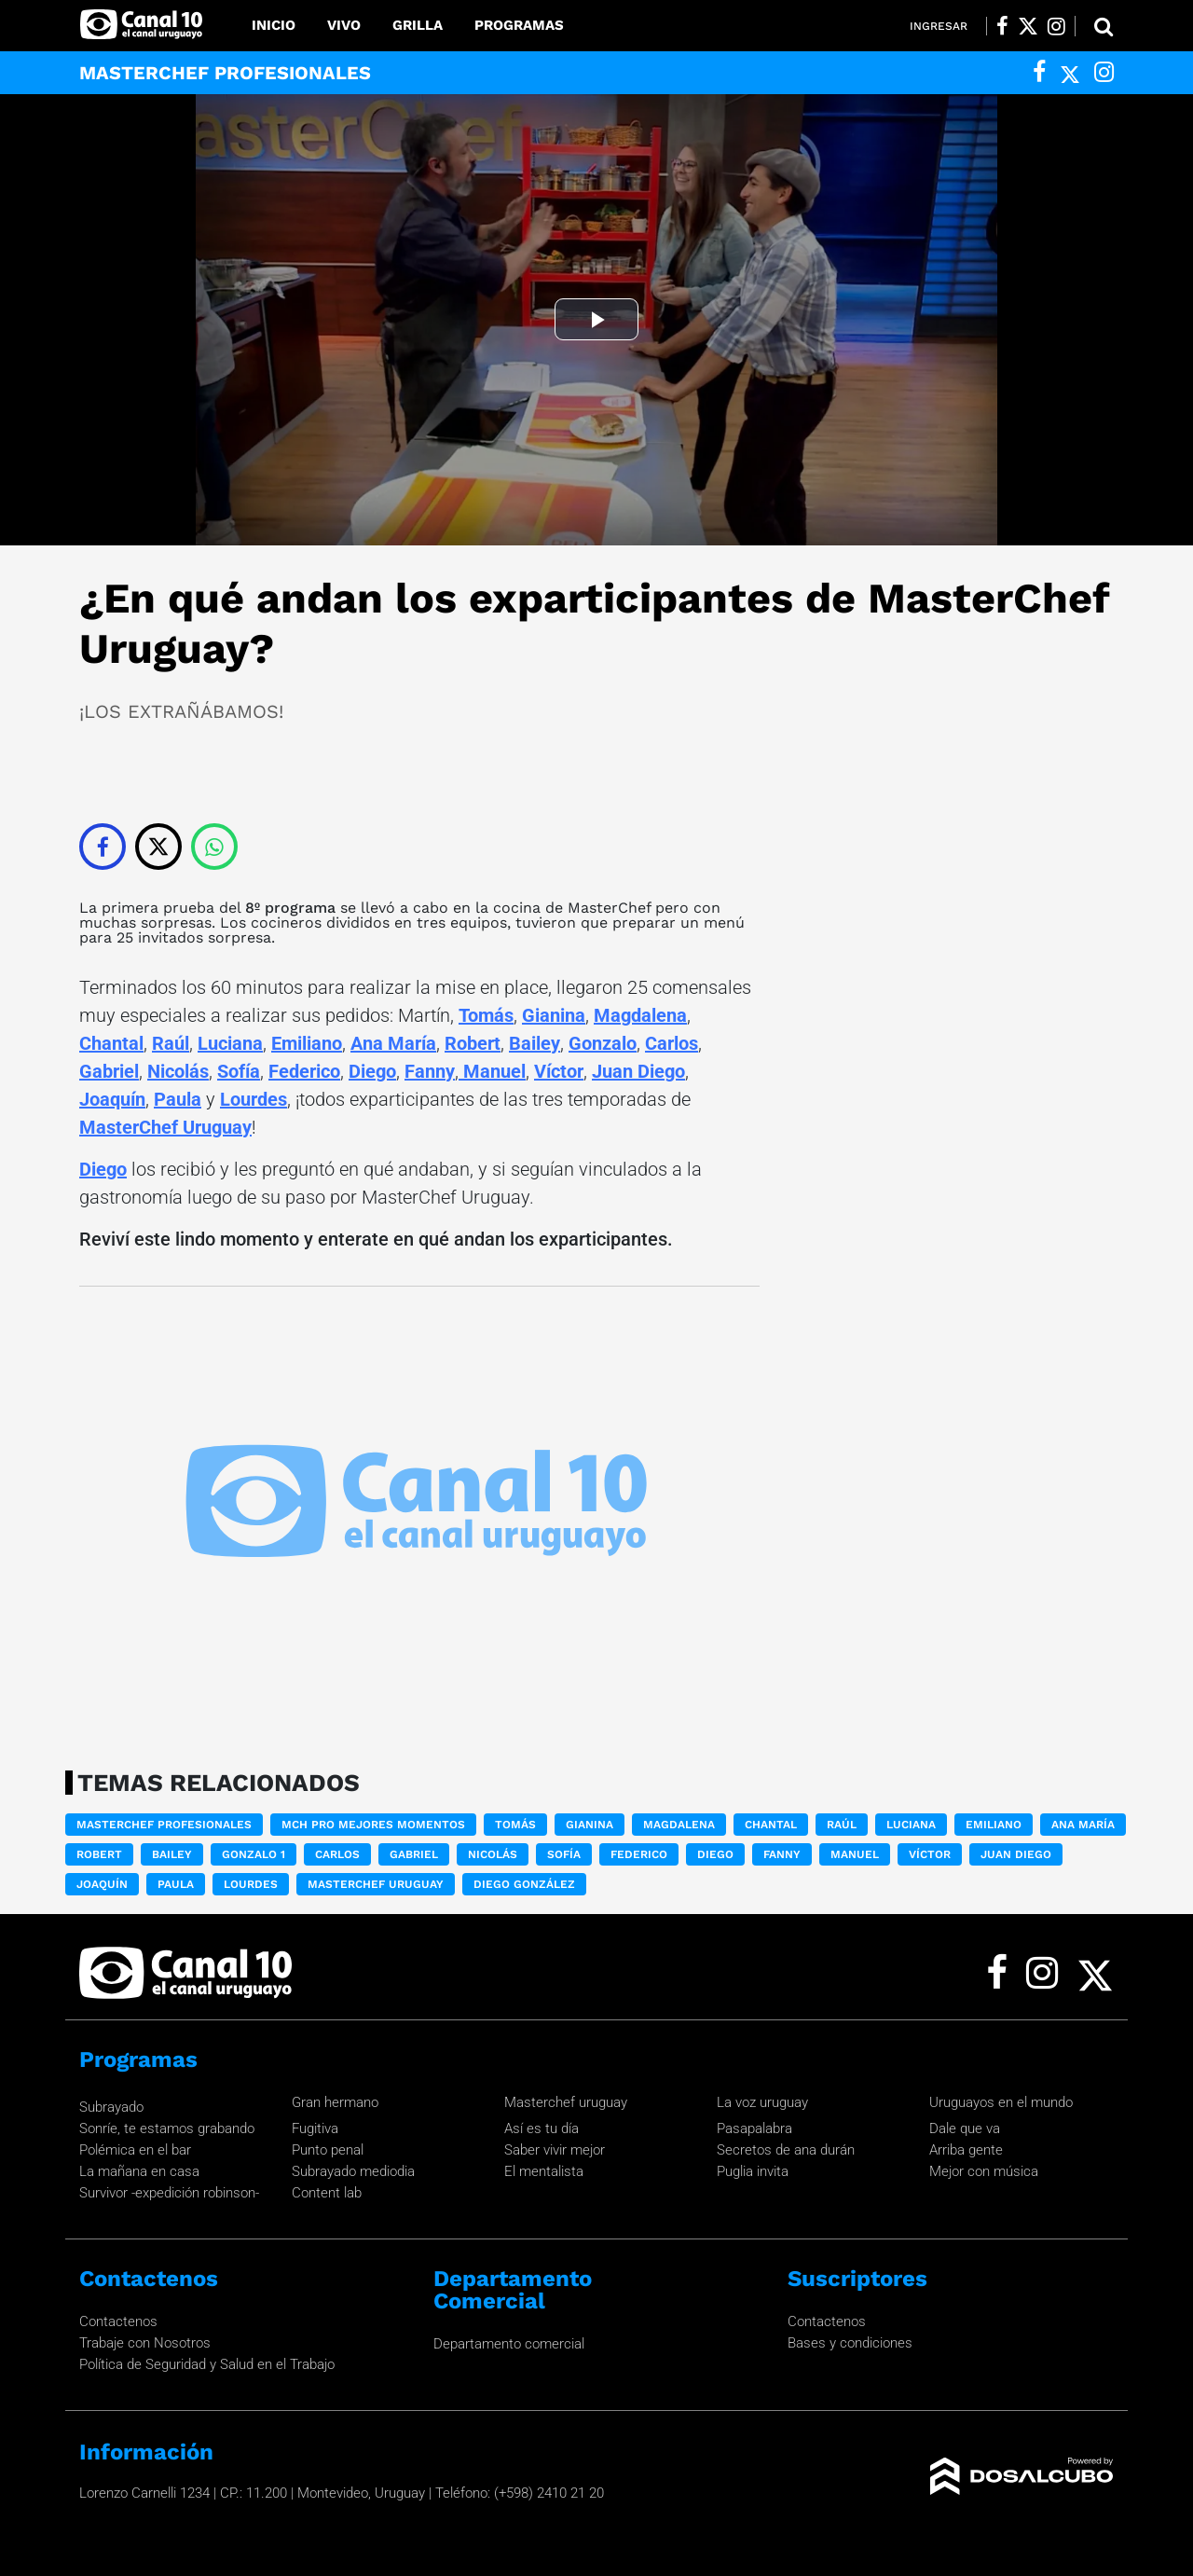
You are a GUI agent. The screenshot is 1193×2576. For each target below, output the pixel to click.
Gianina (553, 1015)
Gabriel (109, 1071)
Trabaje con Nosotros (145, 2343)
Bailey (534, 1043)
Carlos (671, 1043)
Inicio (273, 25)
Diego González (524, 1884)
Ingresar (938, 26)
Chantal (111, 1043)
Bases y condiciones (850, 2343)
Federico (304, 1071)
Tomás (486, 1015)
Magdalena (640, 1015)
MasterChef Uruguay (165, 1127)
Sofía (238, 1071)
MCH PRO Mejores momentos (373, 1824)
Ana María (393, 1043)
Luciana (230, 1043)
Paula (177, 1099)
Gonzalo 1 (253, 1854)
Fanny (430, 1071)
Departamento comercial (508, 2343)
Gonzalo (603, 1043)
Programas (519, 25)
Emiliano (306, 1043)
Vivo (344, 25)
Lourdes (253, 1099)
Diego (372, 1071)
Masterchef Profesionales (164, 1824)
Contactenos (118, 2321)
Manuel (492, 1071)
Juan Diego (638, 1071)
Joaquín (112, 1099)
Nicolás (178, 1071)
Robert (473, 1043)
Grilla (417, 25)
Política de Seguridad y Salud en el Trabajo (207, 2364)
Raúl (170, 1043)
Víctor (558, 1071)
